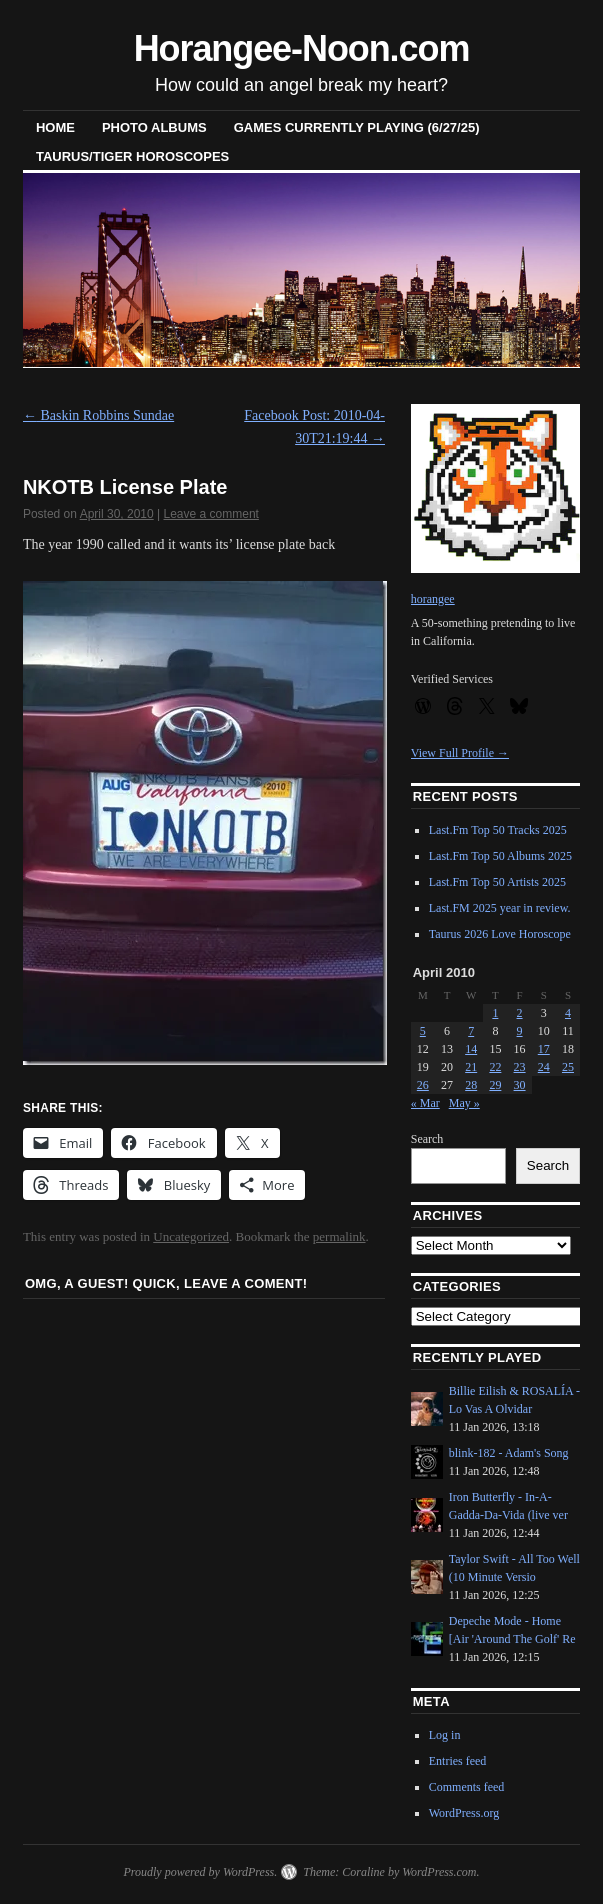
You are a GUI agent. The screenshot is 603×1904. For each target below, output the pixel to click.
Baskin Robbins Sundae (98, 415)
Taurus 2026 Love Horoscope (500, 934)
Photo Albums (154, 127)
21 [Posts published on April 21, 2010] (471, 1067)
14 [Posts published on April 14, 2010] (471, 1049)
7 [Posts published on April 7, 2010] (471, 1031)
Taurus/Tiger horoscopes (132, 156)
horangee (433, 599)
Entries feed (458, 1761)
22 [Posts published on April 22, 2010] (495, 1067)
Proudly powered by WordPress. (200, 1872)
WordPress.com (439, 1872)
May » (464, 1103)
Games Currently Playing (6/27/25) (357, 127)
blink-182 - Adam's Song (509, 1453)
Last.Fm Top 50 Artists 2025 (497, 882)
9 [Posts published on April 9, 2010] (520, 1031)
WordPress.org (464, 1813)
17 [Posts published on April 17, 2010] (544, 1049)
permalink (339, 1236)
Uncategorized (191, 1236)
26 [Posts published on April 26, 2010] (423, 1085)
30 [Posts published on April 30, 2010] (520, 1085)
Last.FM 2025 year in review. (500, 908)
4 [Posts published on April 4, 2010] (568, 1013)
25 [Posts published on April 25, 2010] (568, 1067)
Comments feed (467, 1787)
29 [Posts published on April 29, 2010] (495, 1085)
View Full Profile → (460, 753)
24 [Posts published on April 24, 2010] (544, 1067)
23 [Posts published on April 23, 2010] (520, 1067)
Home (55, 127)
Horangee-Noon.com (302, 48)
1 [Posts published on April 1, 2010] (495, 1013)
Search (427, 1139)
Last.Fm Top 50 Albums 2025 (500, 856)
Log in (445, 1735)
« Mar (425, 1103)
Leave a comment (211, 514)
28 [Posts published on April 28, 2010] (471, 1085)
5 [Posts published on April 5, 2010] (423, 1031)
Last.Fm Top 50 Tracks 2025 (498, 830)
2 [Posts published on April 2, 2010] (520, 1013)
